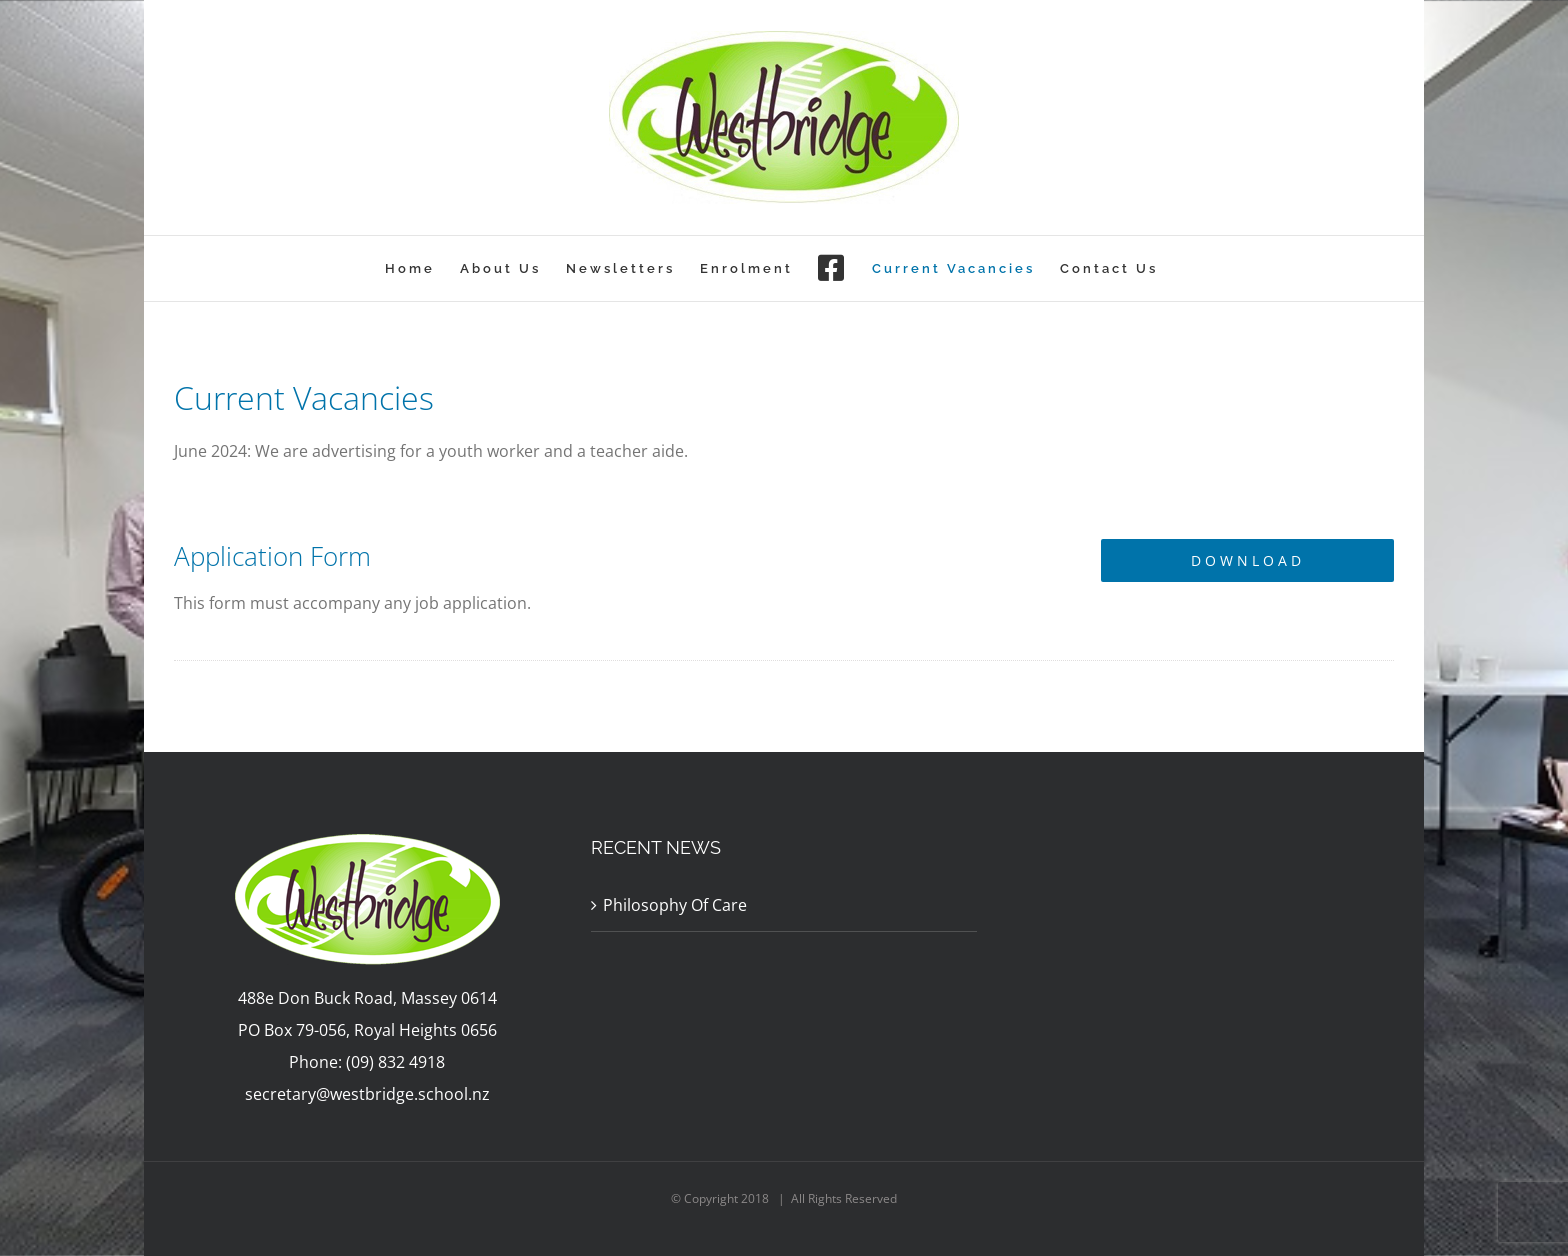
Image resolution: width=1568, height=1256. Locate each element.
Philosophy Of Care (675, 905)
